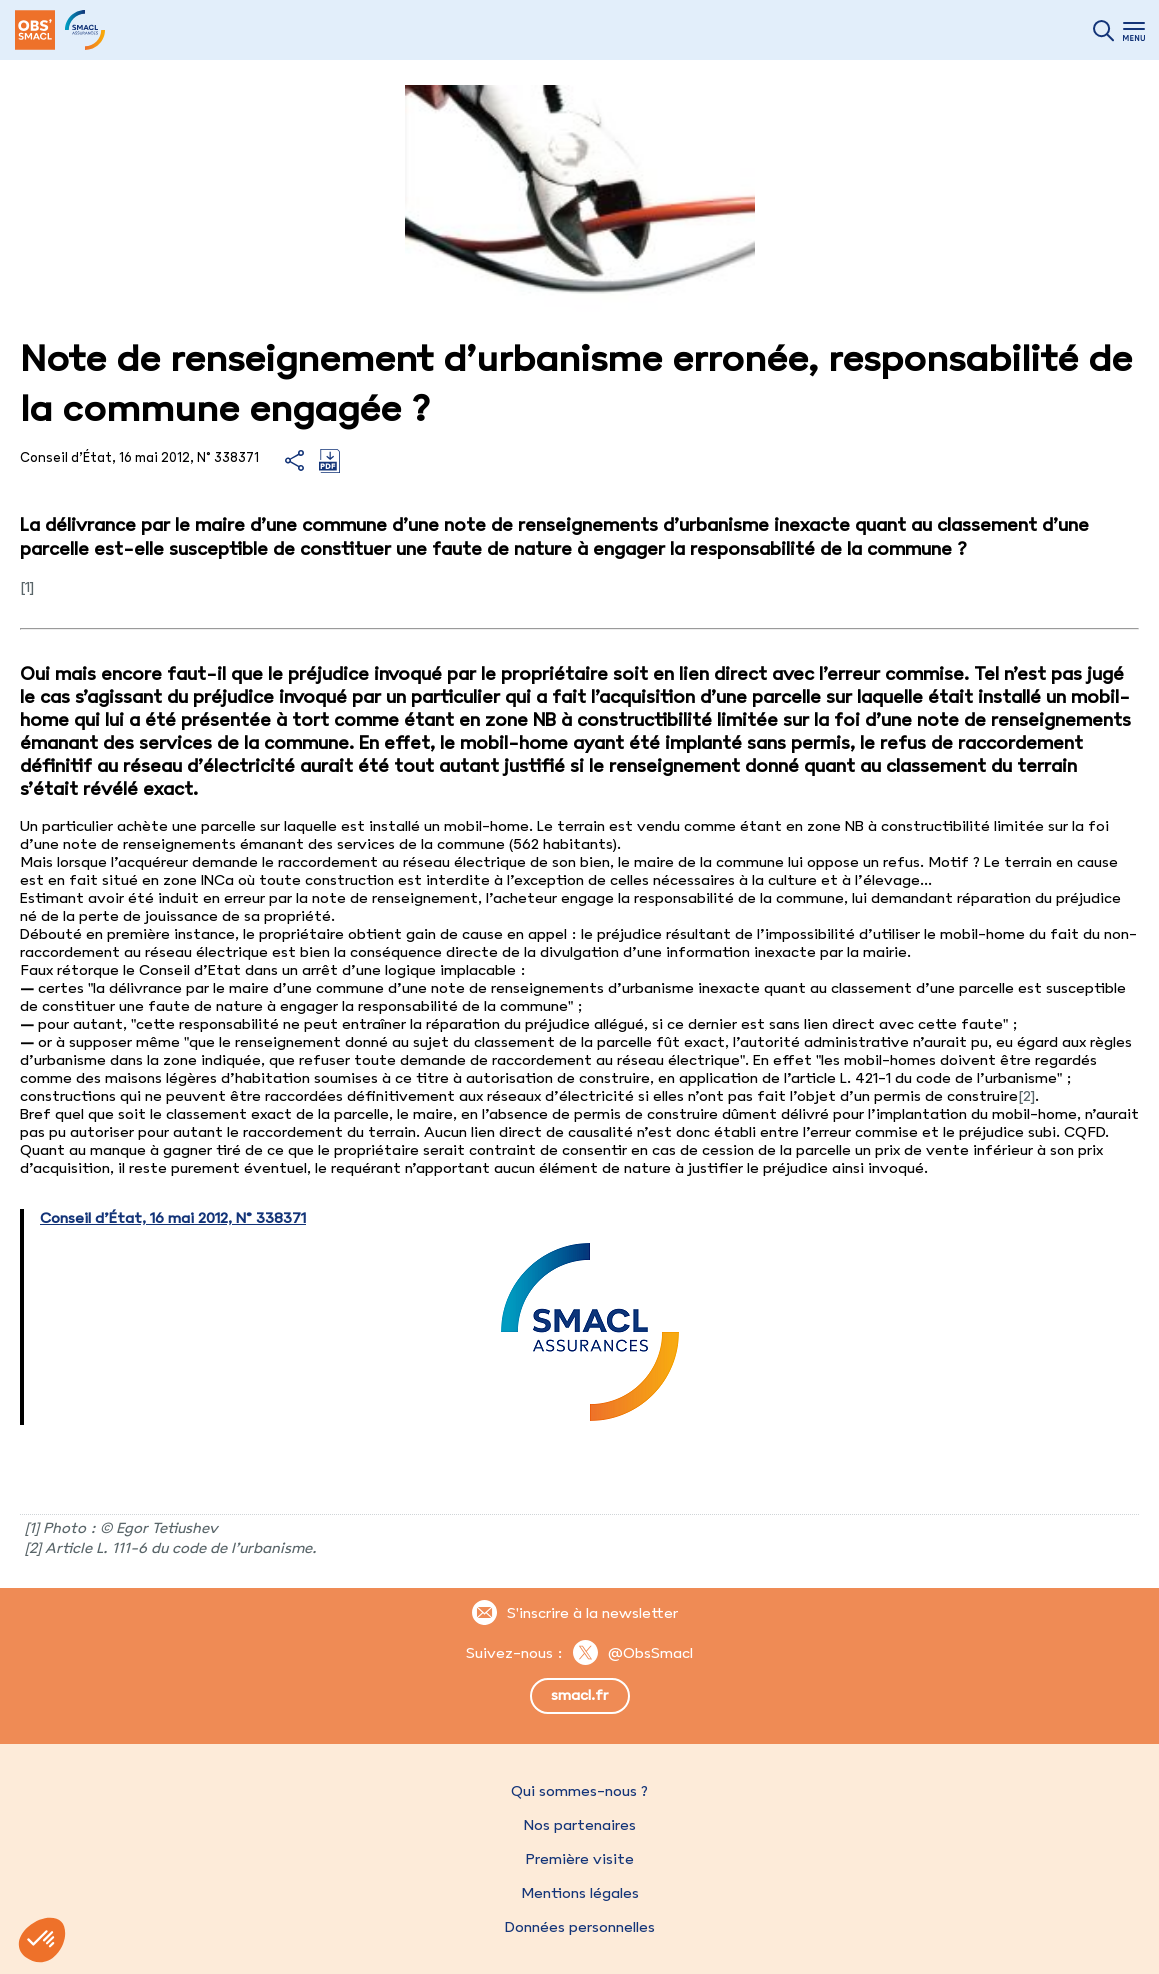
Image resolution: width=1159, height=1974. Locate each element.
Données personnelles (580, 1927)
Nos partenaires (580, 1825)
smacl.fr (579, 1695)
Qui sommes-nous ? (579, 1791)
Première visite (580, 1859)
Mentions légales (580, 1893)
